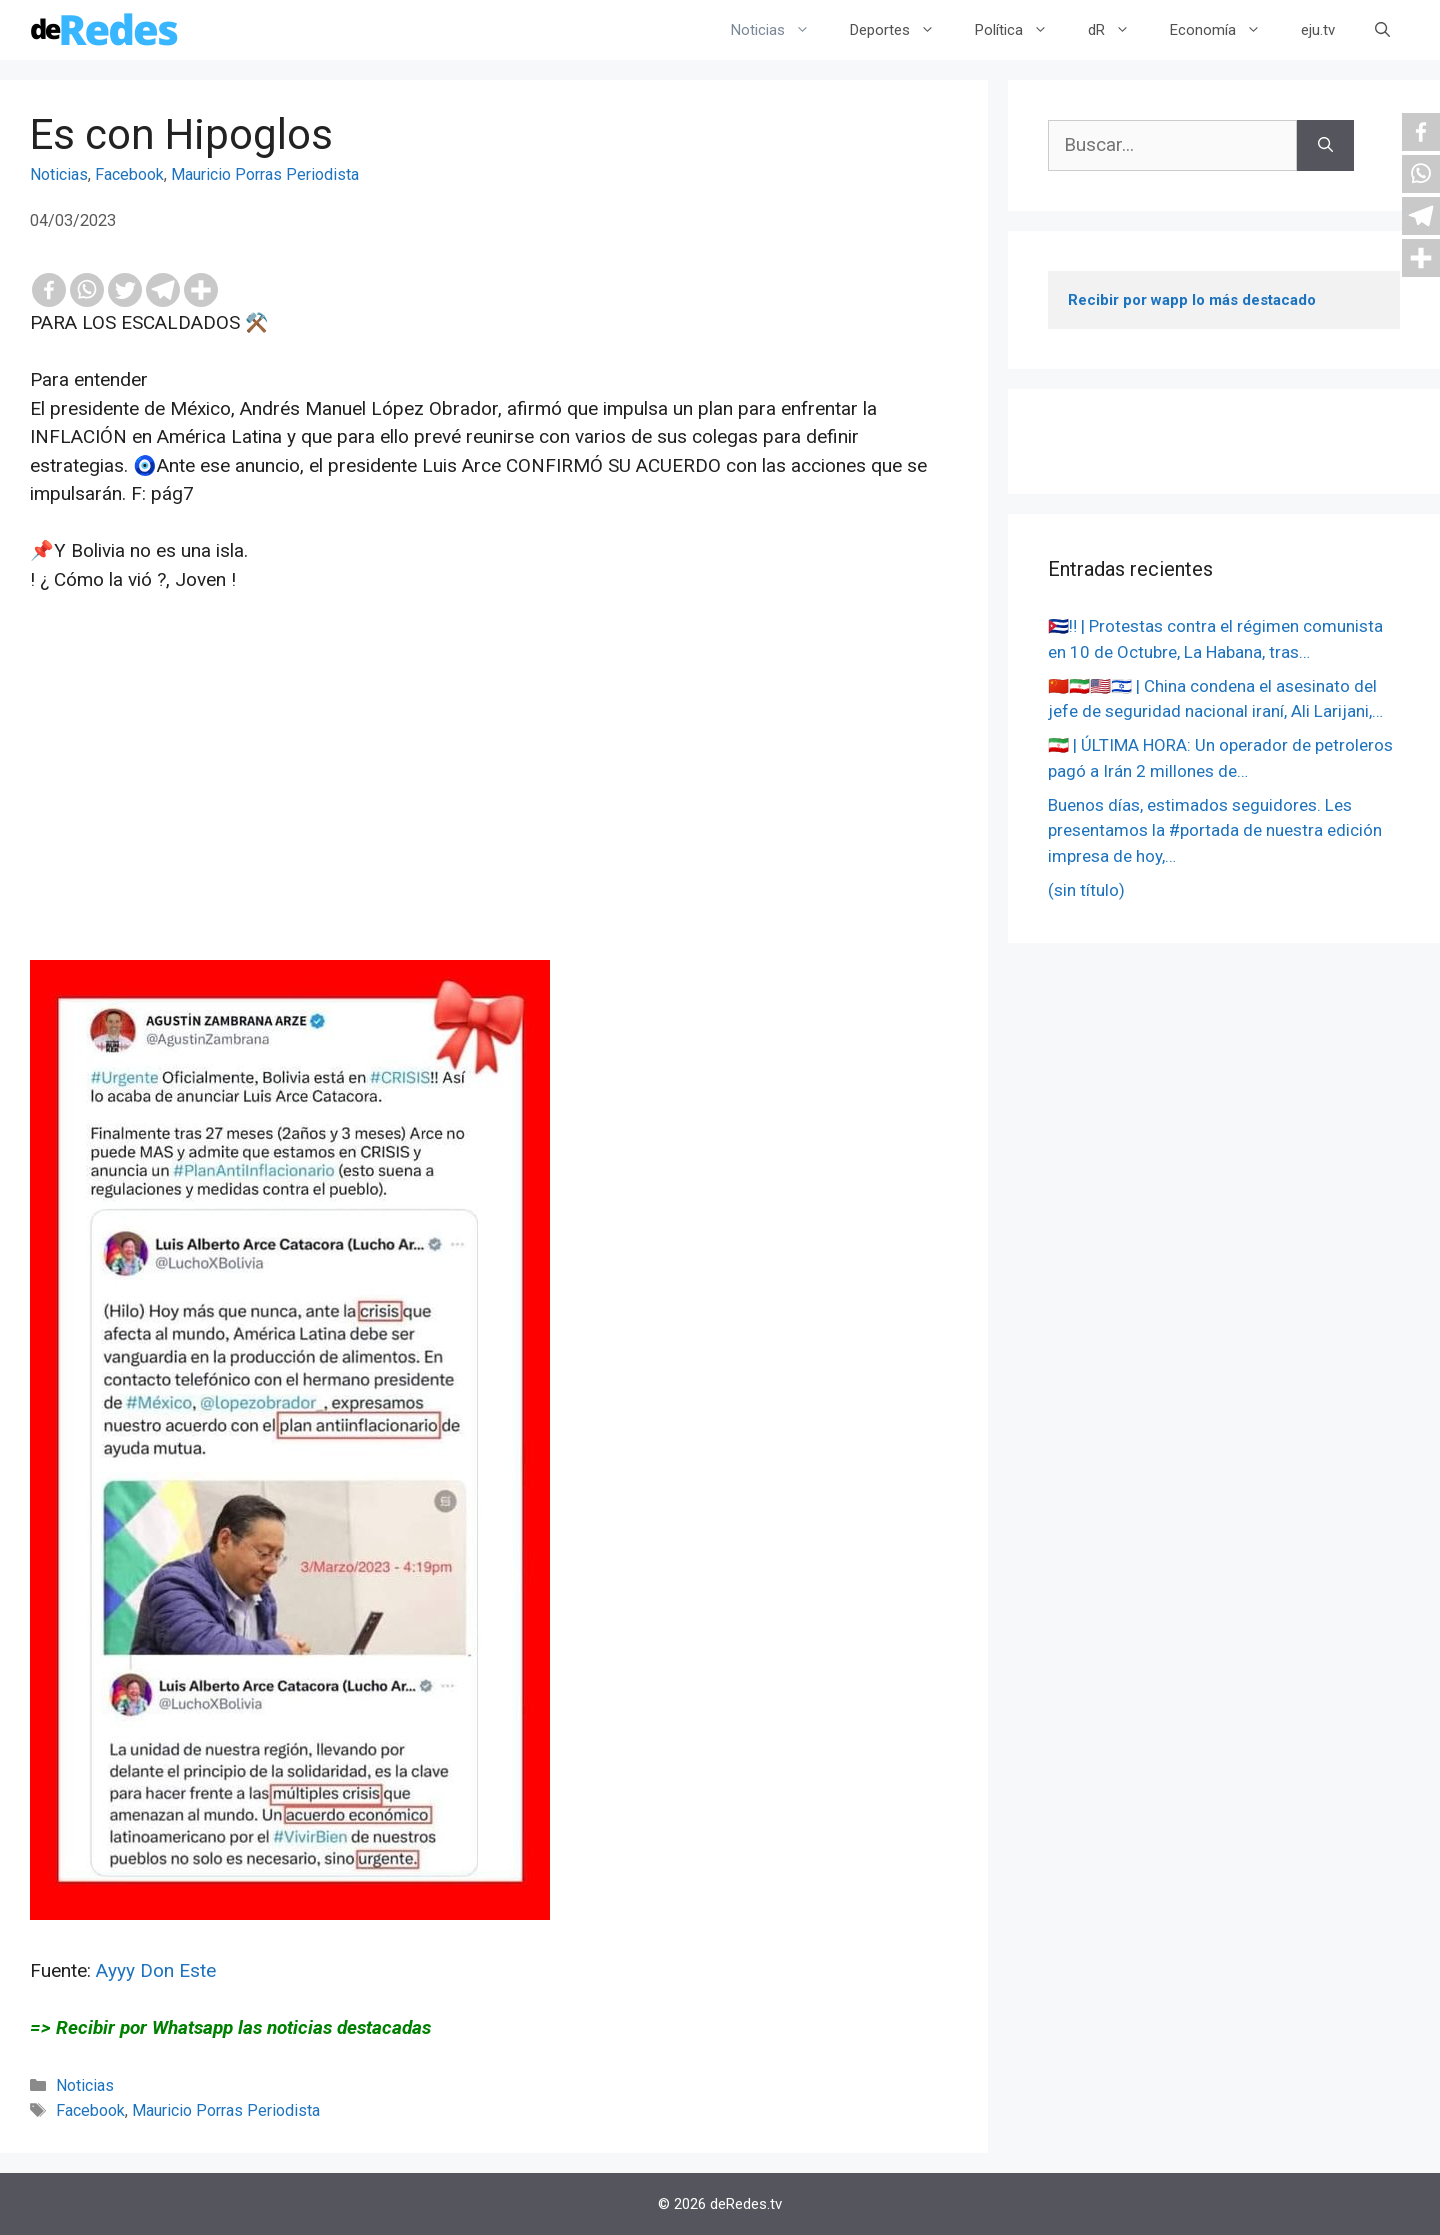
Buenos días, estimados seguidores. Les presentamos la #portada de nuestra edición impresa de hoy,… (1215, 830)
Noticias (780, 30)
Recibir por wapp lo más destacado (1192, 300)
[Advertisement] (494, 820)
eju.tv (1318, 30)
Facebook (129, 174)
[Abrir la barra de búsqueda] (1382, 30)
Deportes (902, 30)
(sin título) (1086, 890)
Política (1021, 30)
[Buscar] (1325, 145)
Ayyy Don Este (156, 1970)
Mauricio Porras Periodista (265, 174)
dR (1119, 30)
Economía (1225, 30)
